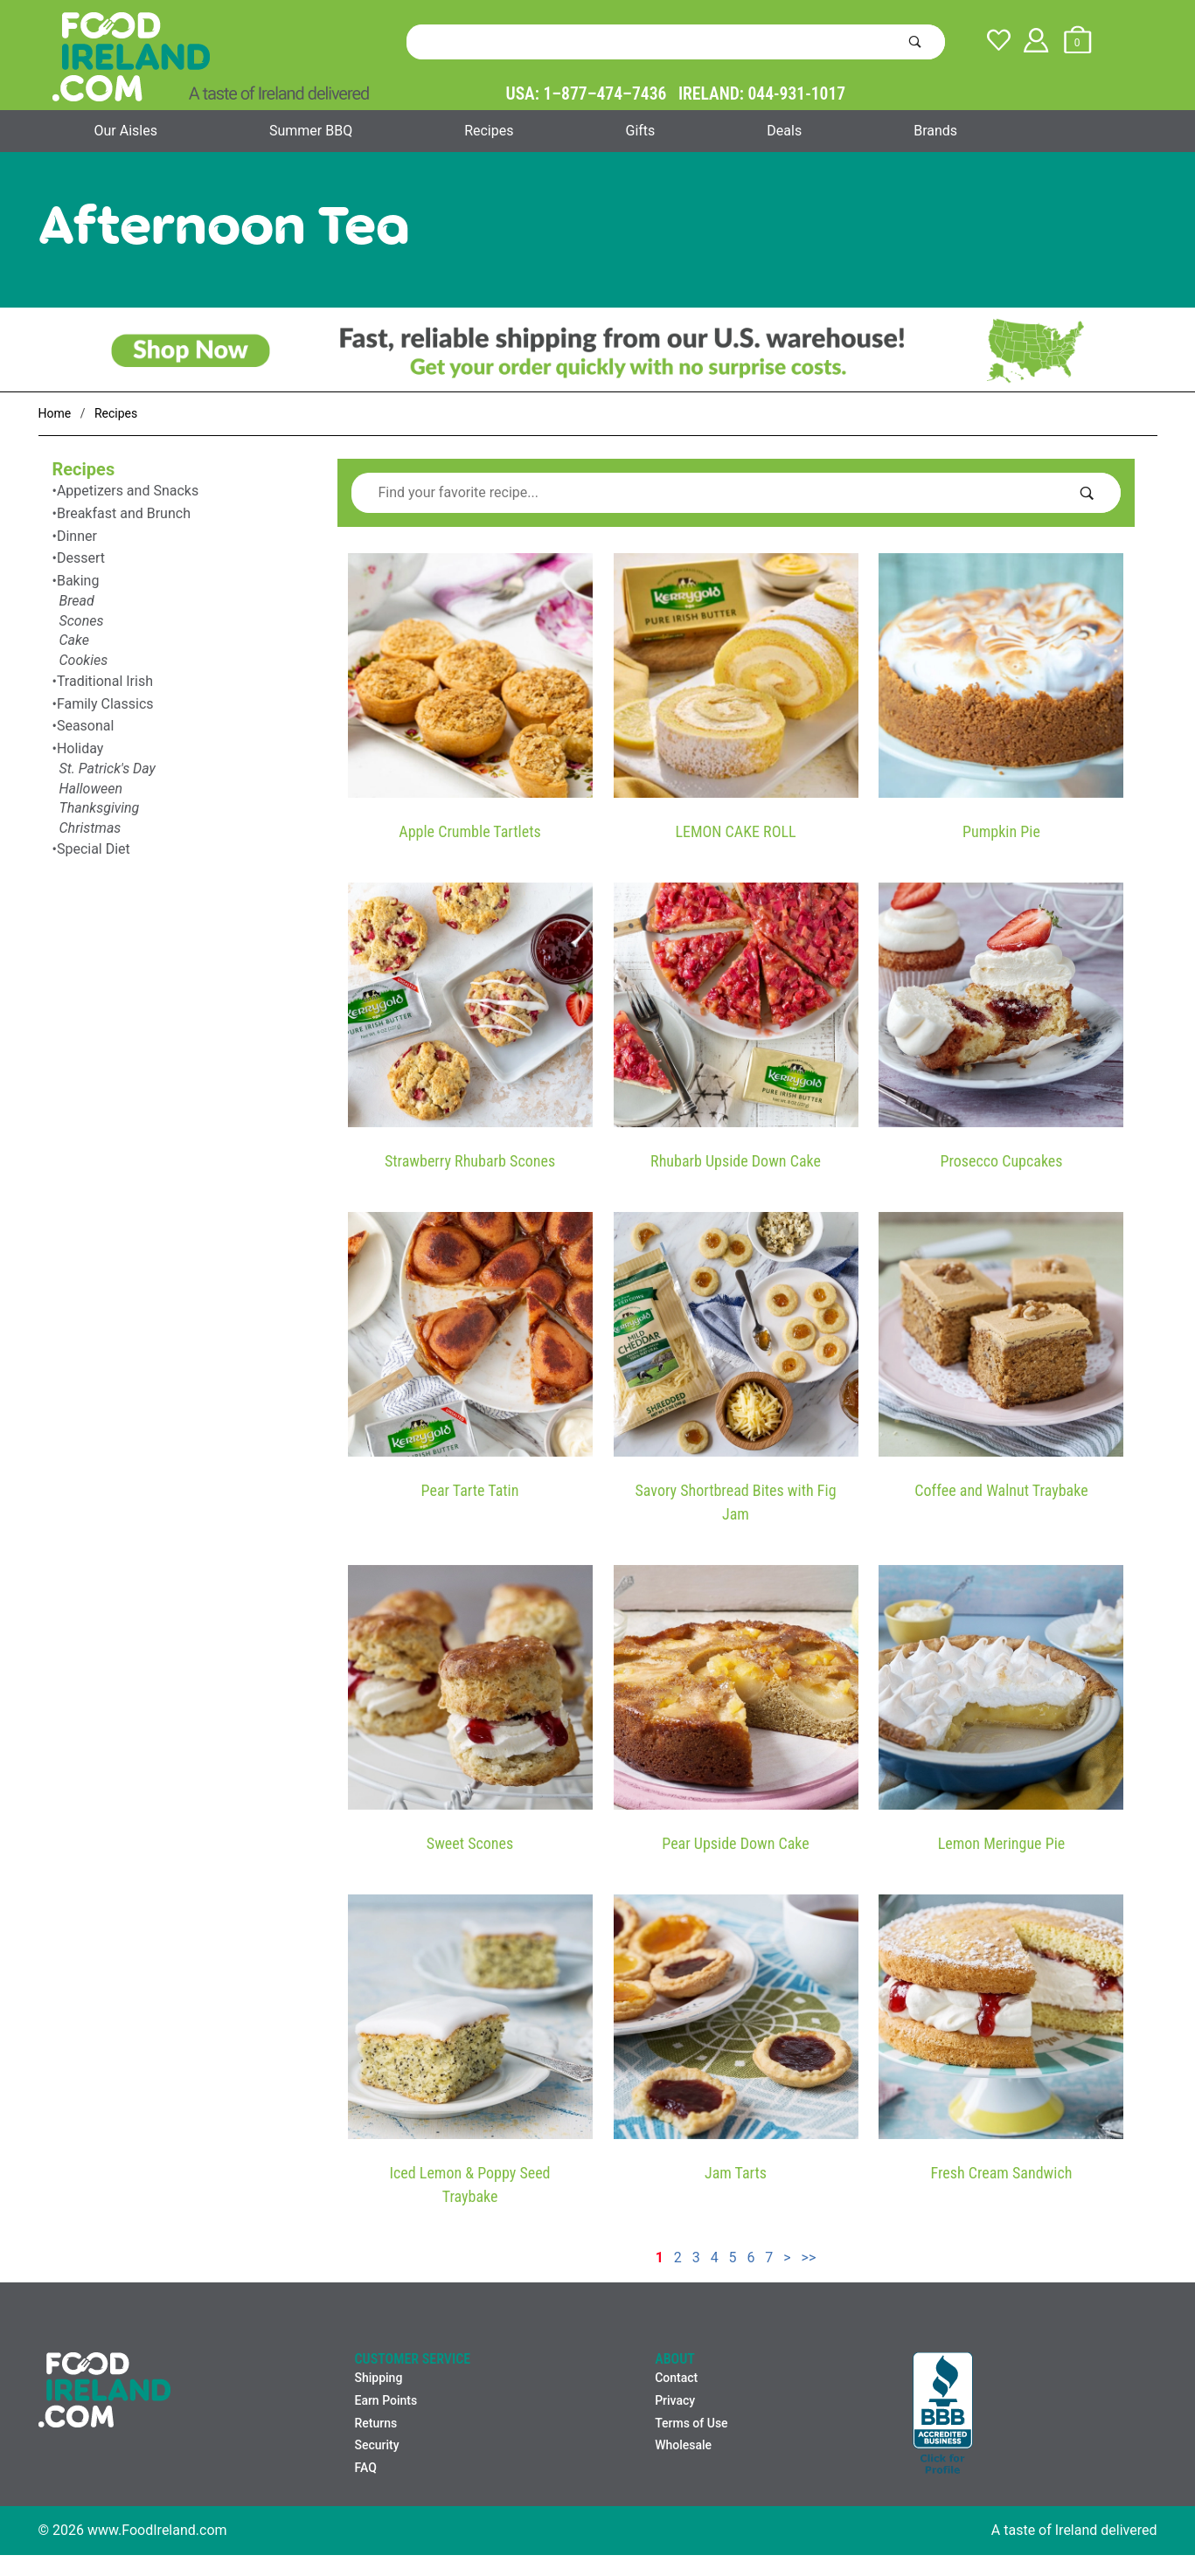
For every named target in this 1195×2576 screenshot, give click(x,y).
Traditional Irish (105, 681)
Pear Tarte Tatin (470, 1490)
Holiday (80, 748)
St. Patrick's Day (107, 768)
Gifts (640, 130)
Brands (935, 130)
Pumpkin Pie (1001, 831)
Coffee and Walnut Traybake (1000, 1490)
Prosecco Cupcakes (1001, 1161)
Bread (76, 600)
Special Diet (93, 849)
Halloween (91, 788)
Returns (375, 2423)
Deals (784, 130)
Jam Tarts (736, 2173)
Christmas (90, 828)
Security (376, 2445)
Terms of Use (691, 2423)
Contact (676, 2378)
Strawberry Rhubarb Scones (470, 1161)
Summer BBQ (310, 130)
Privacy (675, 2400)
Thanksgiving (99, 808)
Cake (74, 640)
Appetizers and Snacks (127, 490)
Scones (81, 621)
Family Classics (105, 704)
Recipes (488, 130)
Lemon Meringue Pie (1002, 1843)
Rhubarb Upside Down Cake (735, 1161)
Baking (78, 580)
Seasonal (86, 725)
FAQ (365, 2468)
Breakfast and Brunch (124, 513)
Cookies (83, 660)
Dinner (77, 536)
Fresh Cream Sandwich (1002, 2173)
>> (809, 2257)
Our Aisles (125, 130)
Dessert (81, 558)
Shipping (378, 2378)
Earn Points (385, 2400)
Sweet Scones (470, 1843)
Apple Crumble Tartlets (469, 831)
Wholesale (683, 2445)
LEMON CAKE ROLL (735, 831)
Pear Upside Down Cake (735, 1843)
